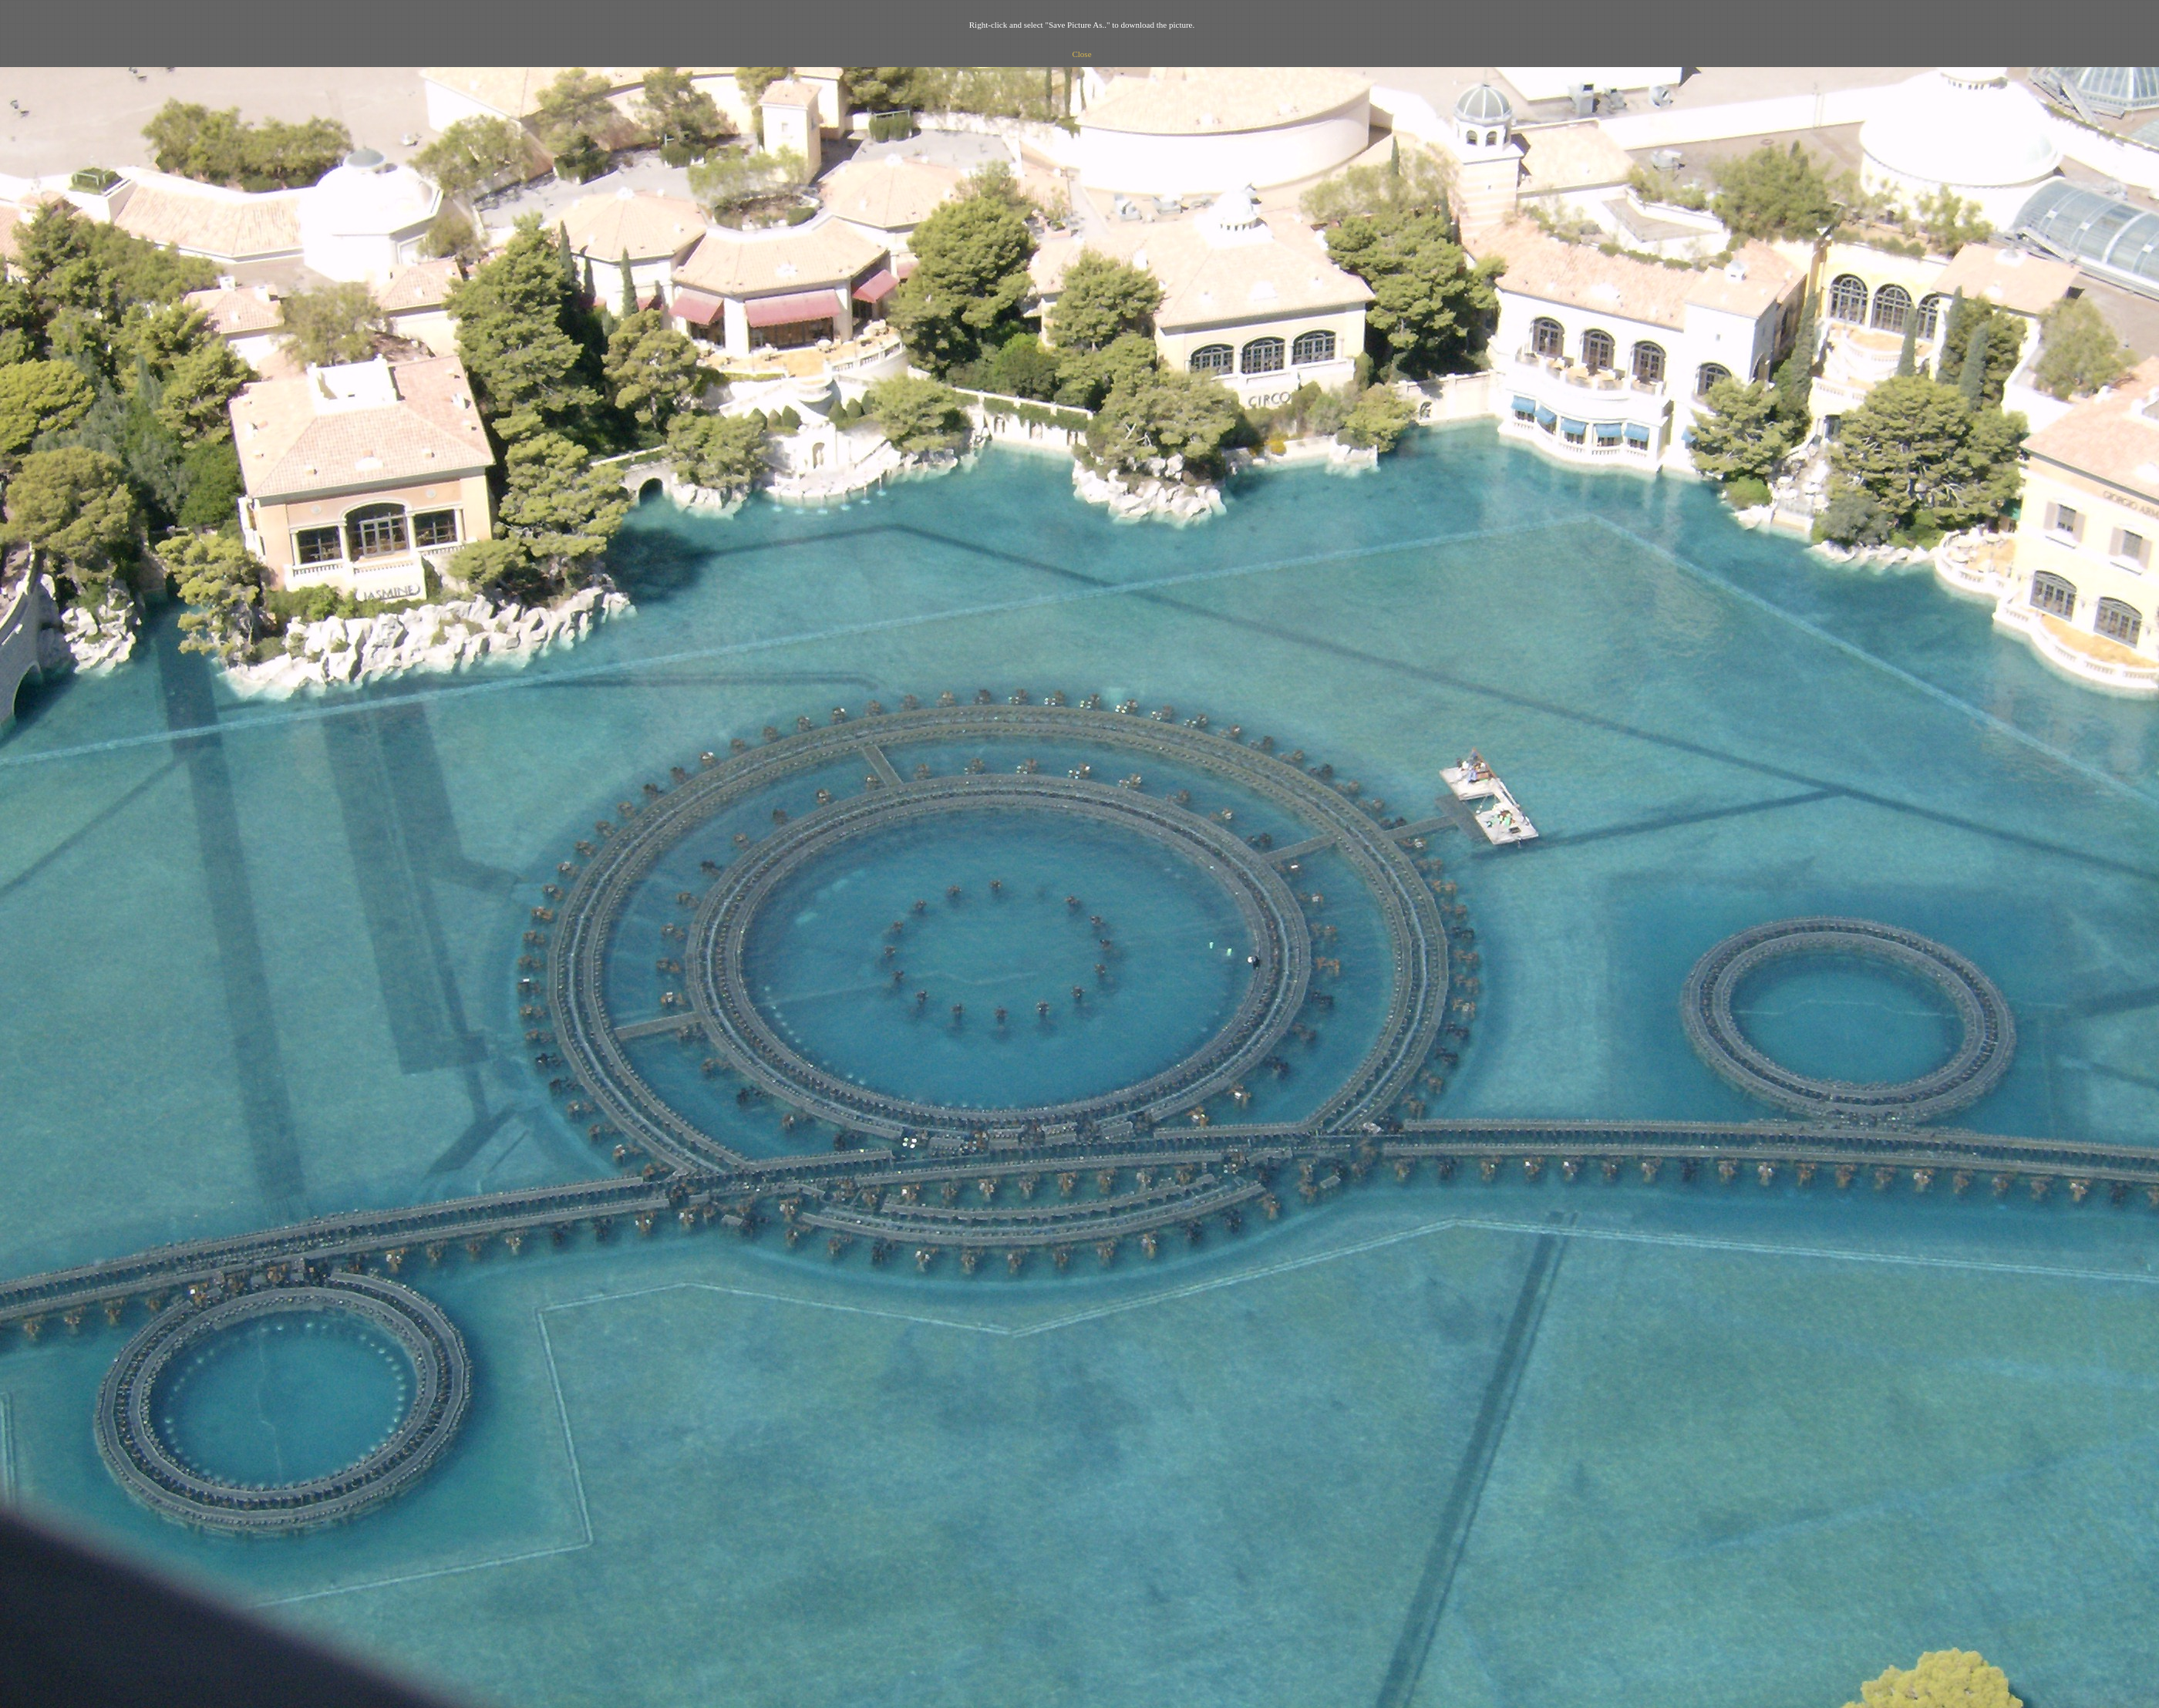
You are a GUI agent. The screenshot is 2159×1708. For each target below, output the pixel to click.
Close (1081, 54)
